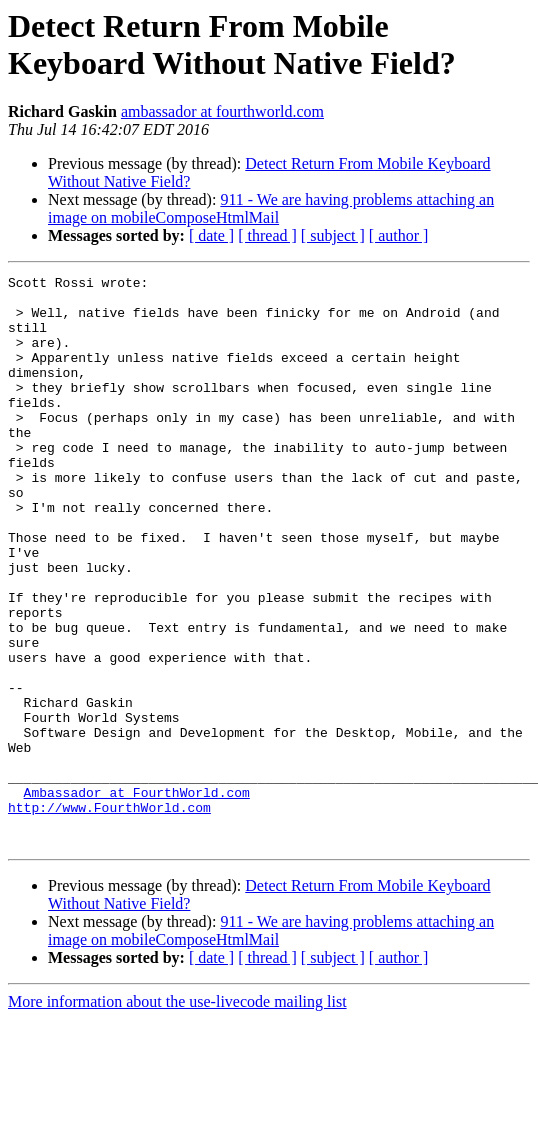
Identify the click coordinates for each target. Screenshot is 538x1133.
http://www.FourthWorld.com (109, 915)
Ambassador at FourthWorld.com (137, 897)
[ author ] (399, 235)
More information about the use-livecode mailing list (177, 1115)
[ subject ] (333, 235)
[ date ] (211, 235)
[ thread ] (267, 235)
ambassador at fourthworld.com (222, 111)
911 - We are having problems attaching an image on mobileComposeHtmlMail (271, 208)
